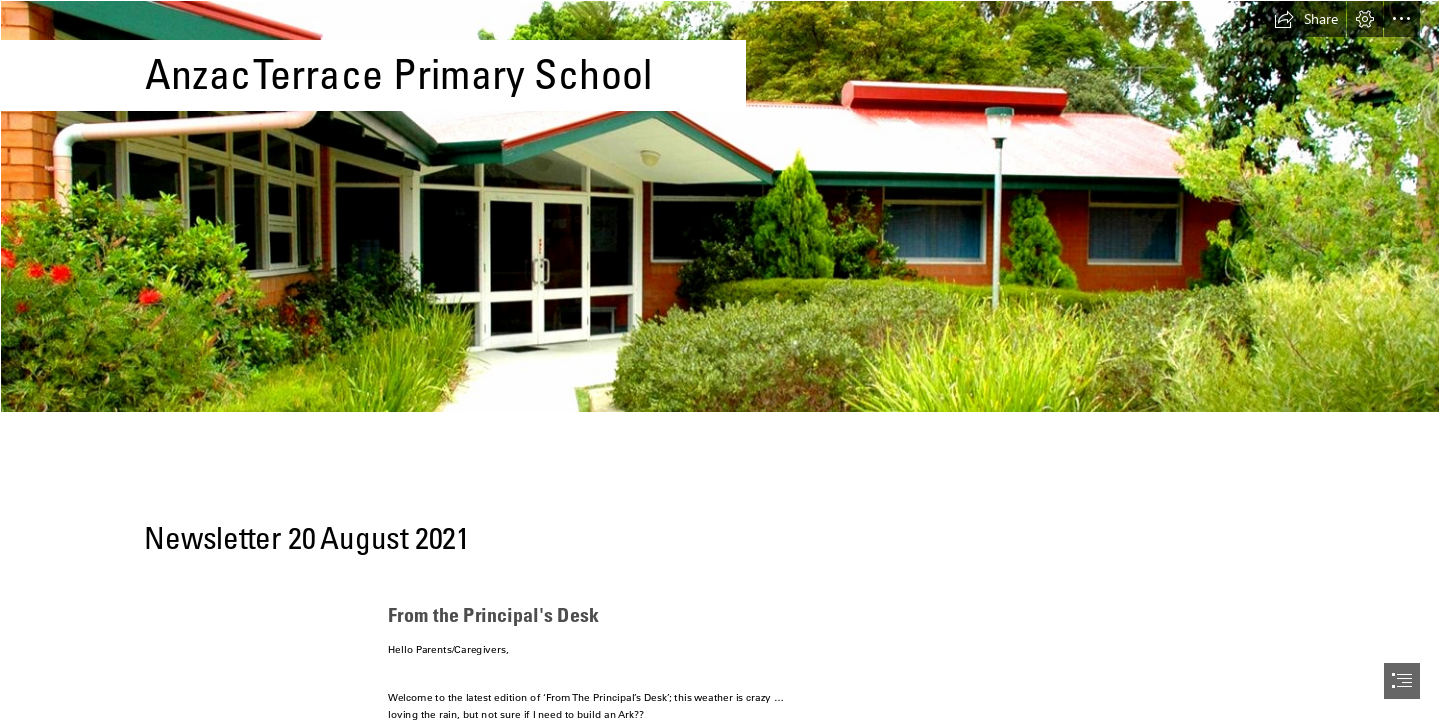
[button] (1306, 19)
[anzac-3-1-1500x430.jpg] (720, 206)
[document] (720, 360)
